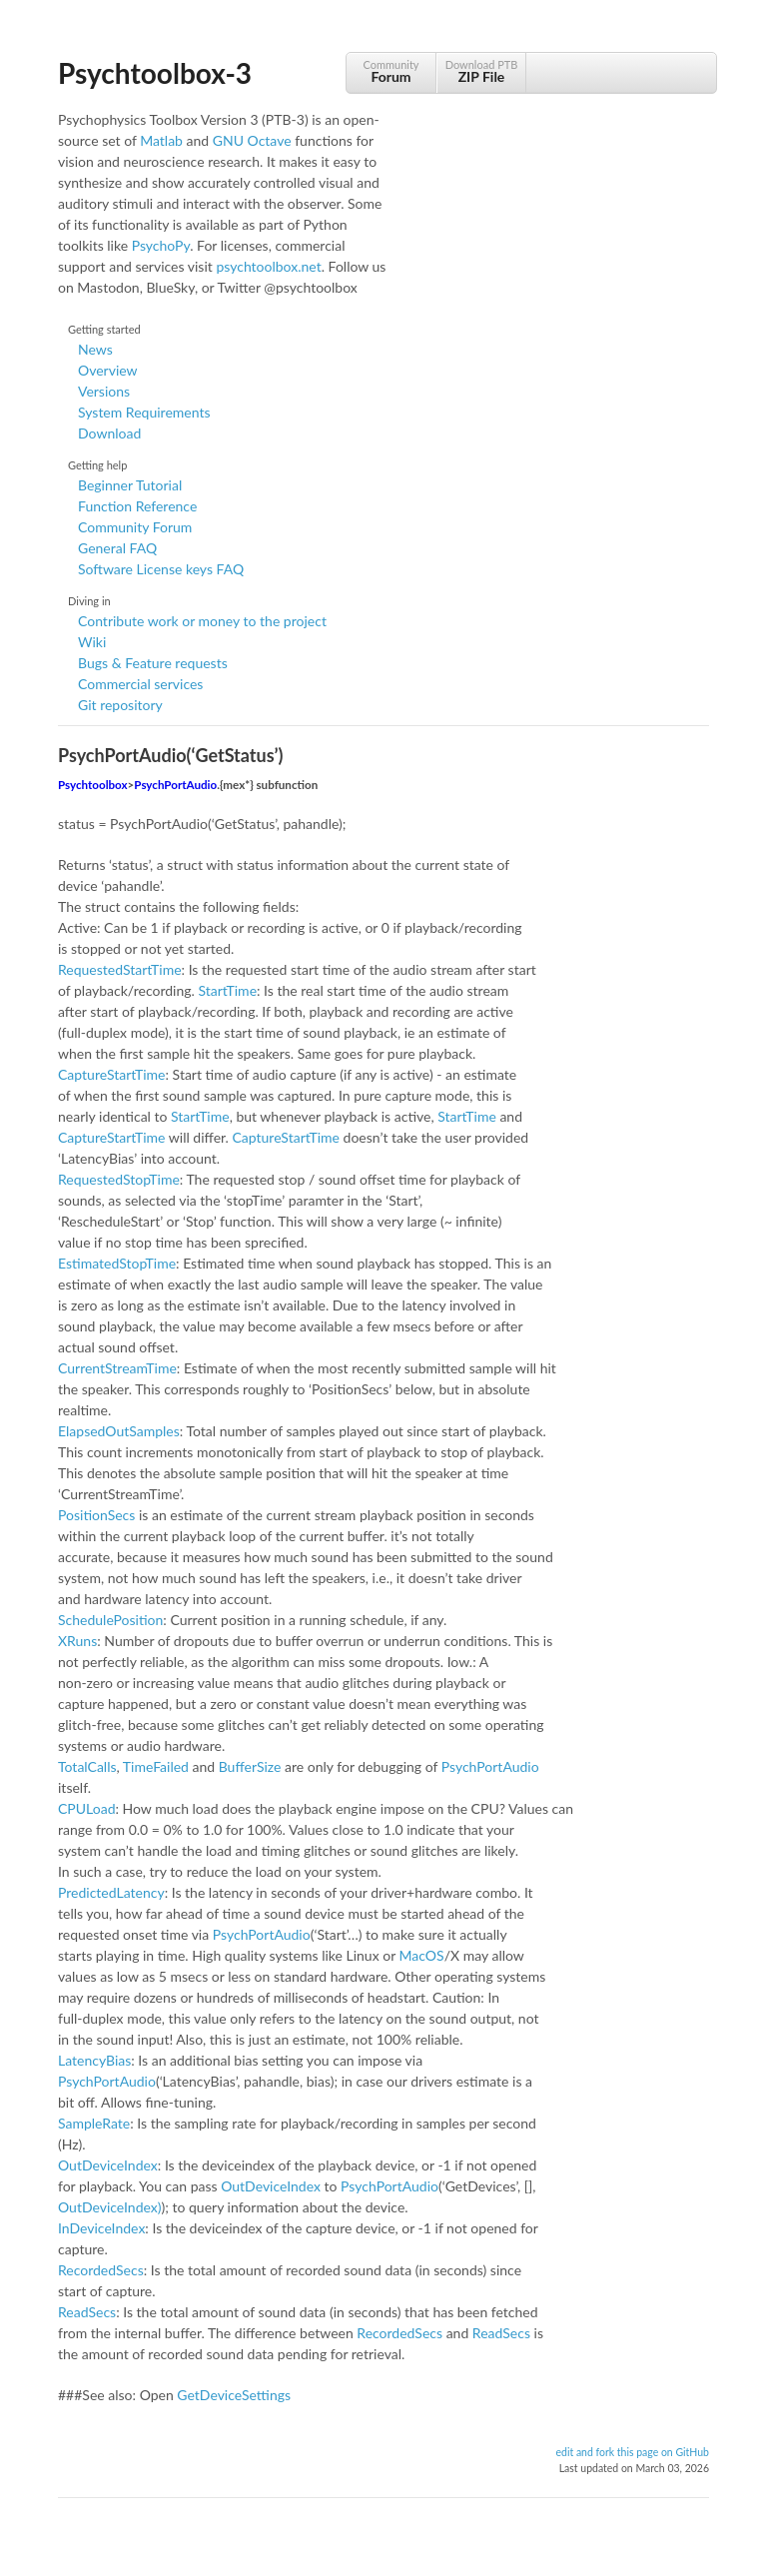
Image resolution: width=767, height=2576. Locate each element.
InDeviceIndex (101, 2227)
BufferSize (250, 1766)
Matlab (161, 140)
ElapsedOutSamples (119, 1430)
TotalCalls (87, 1766)
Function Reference (137, 505)
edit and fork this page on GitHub (632, 2452)
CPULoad (86, 1808)
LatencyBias (94, 2060)
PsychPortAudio (175, 784)
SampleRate (94, 2123)
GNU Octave (252, 140)
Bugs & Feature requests (153, 662)
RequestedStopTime (119, 1179)
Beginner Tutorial (130, 484)
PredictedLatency (111, 1892)
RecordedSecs (101, 2269)
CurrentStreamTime (117, 1367)
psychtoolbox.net (268, 266)
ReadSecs (87, 2311)
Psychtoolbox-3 (155, 73)
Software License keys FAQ (161, 568)
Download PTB (481, 71)
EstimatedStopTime (117, 1263)
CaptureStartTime (112, 1074)
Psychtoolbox (93, 784)
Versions (104, 391)
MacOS (421, 1955)
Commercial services (140, 683)
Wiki (92, 641)
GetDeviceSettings (234, 2394)
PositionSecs (96, 1514)
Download (109, 433)
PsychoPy (161, 245)
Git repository (120, 704)
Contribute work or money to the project (202, 620)
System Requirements (144, 412)
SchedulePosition (110, 1619)
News (95, 349)
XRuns (77, 1640)
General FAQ (117, 547)
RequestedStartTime (120, 969)
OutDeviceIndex (108, 2164)
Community (391, 71)
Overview (108, 370)
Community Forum (135, 526)
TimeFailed (156, 1766)
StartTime (227, 990)
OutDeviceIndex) (110, 2206)
